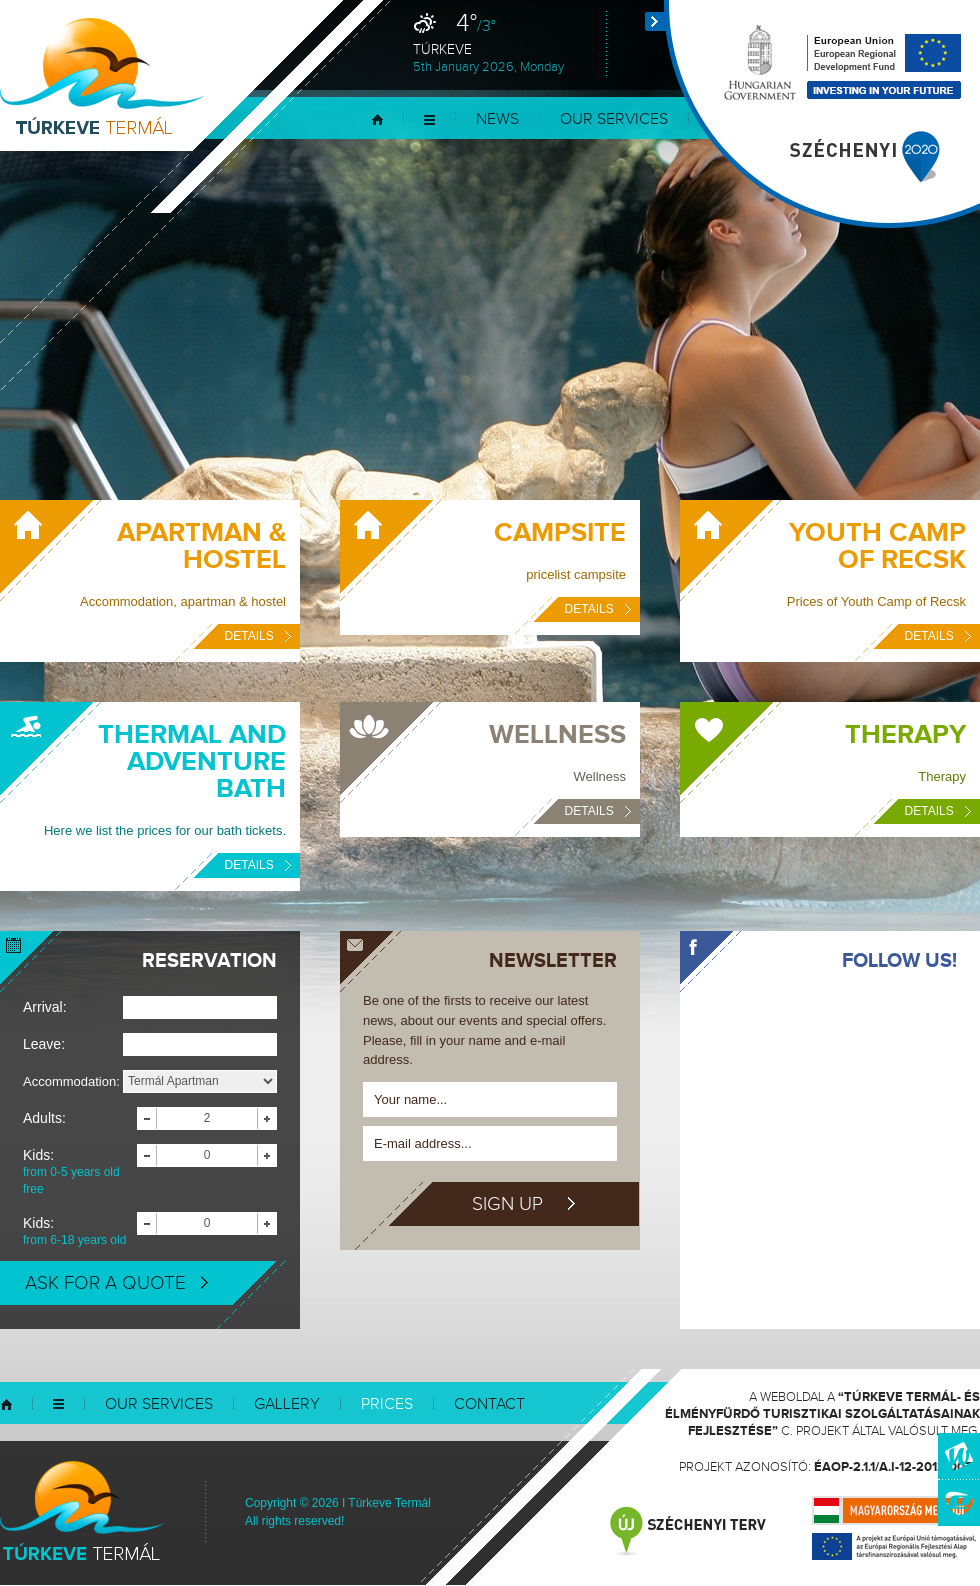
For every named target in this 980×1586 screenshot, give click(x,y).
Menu (429, 119)
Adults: (44, 1118)
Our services (614, 119)
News (497, 119)
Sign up (523, 1204)
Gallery (287, 1404)
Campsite (560, 533)
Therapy (905, 735)
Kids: (80, 1172)
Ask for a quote (116, 1283)
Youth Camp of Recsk (877, 546)
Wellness (557, 735)
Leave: (44, 1044)
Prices (387, 1404)
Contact (489, 1404)
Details (258, 636)
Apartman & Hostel (201, 546)
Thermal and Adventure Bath (192, 762)
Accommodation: (71, 1081)
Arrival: (45, 1007)
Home (377, 119)
